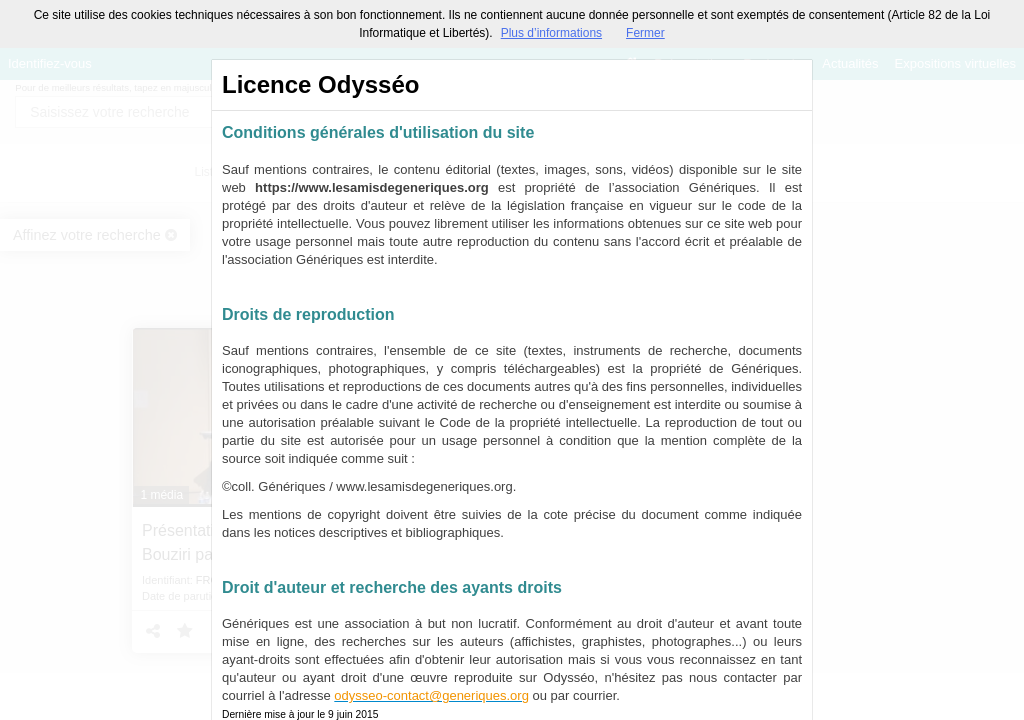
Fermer (645, 33)
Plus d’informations (551, 33)
